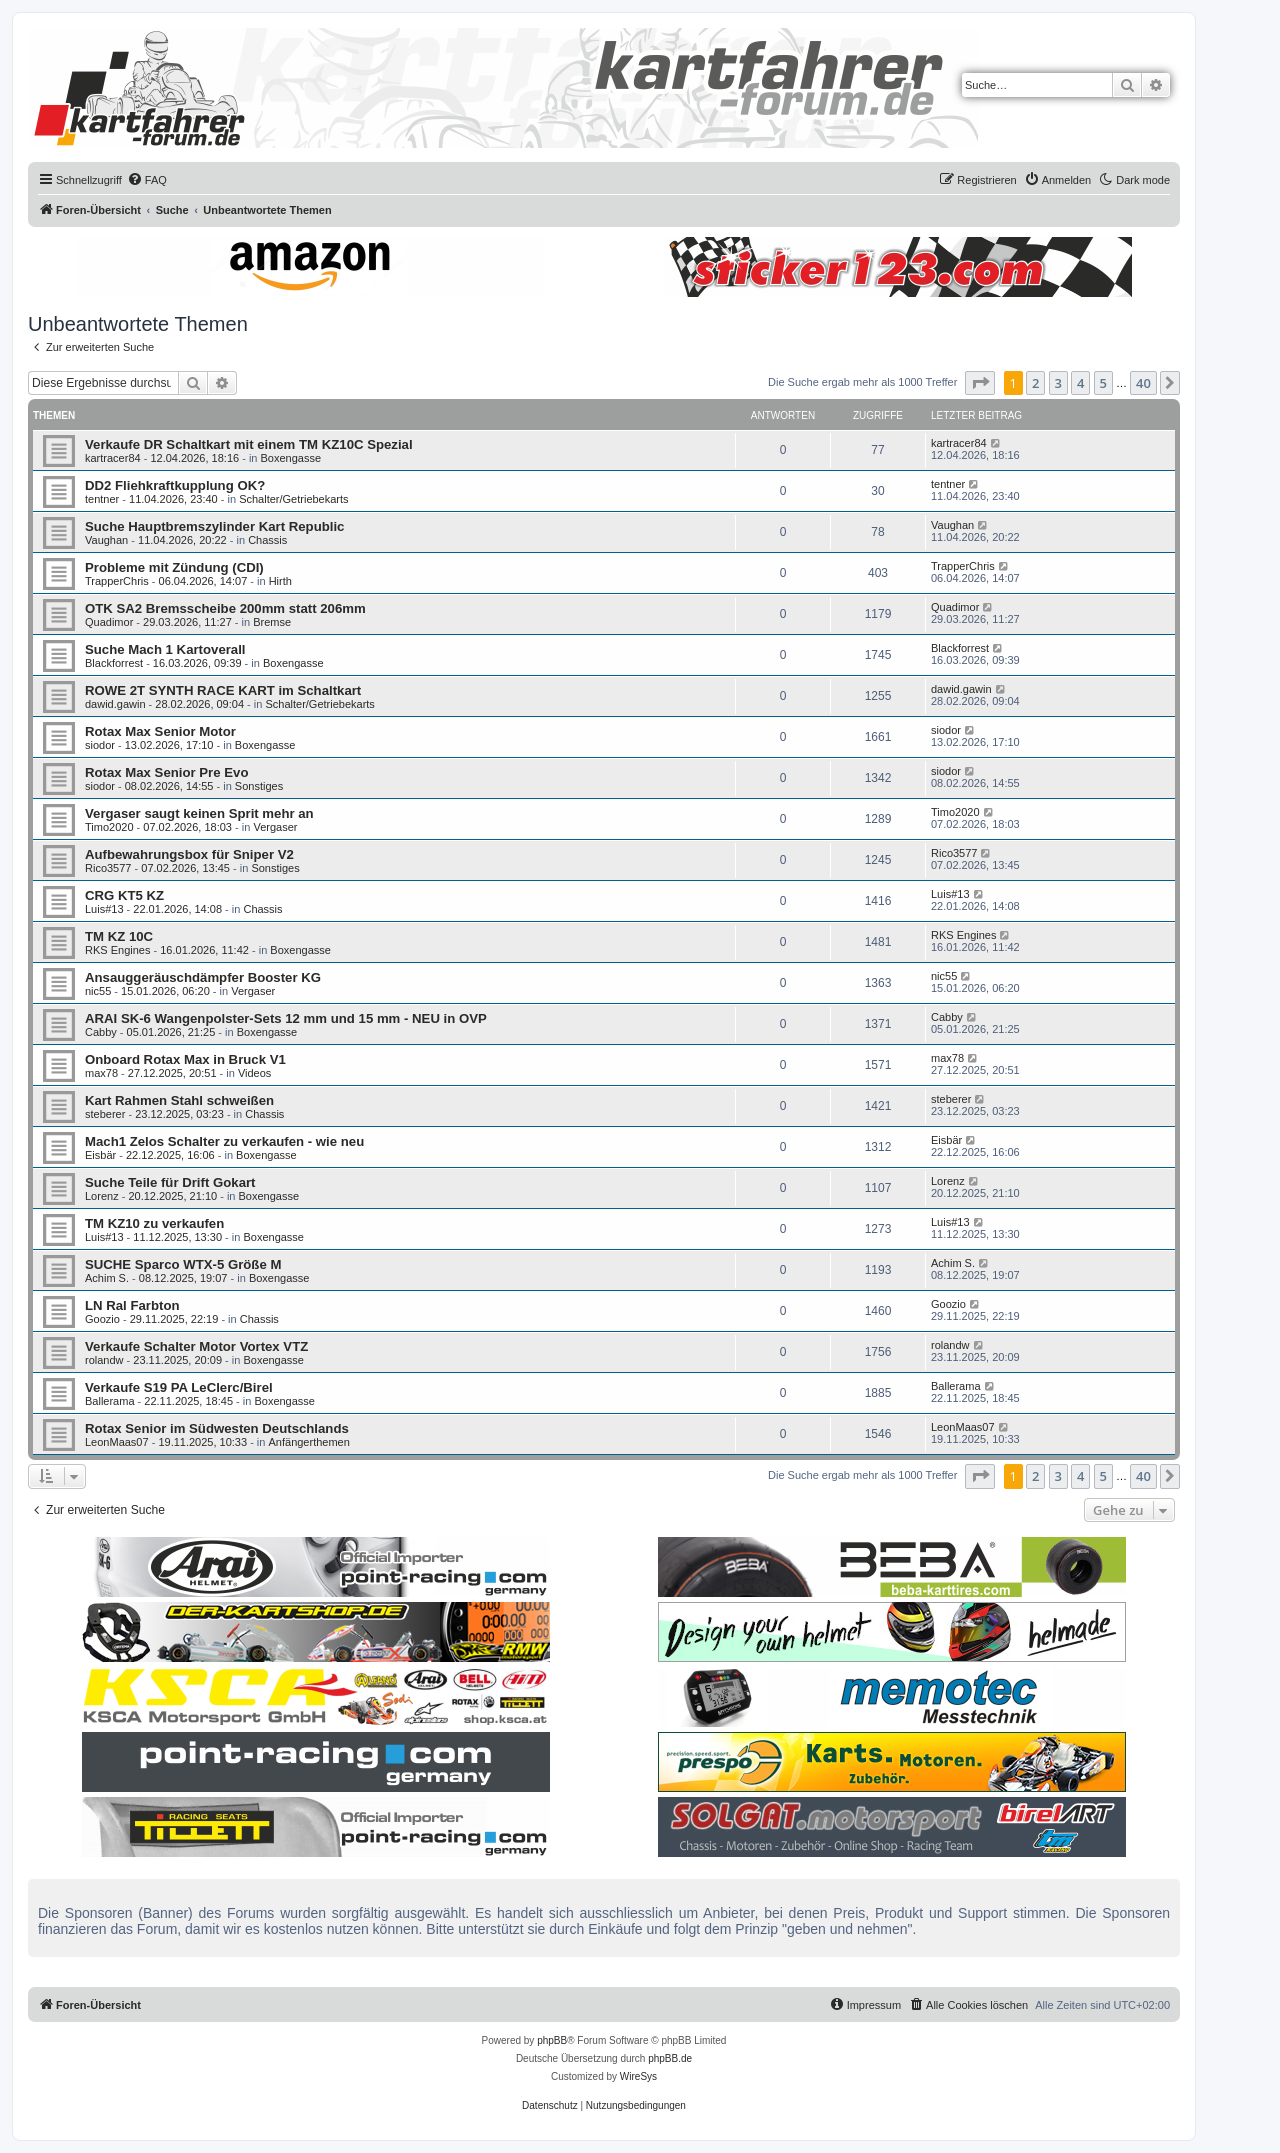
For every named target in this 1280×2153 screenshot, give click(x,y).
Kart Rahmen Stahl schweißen (179, 1100)
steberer (105, 1114)
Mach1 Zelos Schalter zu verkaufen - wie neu (224, 1141)
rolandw (104, 1360)
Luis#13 (104, 909)
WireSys (638, 2076)
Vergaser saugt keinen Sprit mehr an (199, 813)
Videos (254, 1073)
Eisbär (100, 1155)
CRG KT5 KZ (124, 895)
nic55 (98, 991)
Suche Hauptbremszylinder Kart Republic (214, 526)
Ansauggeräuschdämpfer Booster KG (203, 977)
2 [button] (1035, 383)
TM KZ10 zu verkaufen (154, 1223)
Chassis (267, 540)
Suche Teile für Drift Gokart (170, 1182)
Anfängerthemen (309, 1442)
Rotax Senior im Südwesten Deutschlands (217, 1428)
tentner (102, 499)
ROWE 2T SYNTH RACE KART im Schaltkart (223, 690)
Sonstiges (259, 786)
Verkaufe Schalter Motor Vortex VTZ (196, 1346)
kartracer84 (113, 458)
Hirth (280, 581)
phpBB (552, 2040)
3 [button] (1058, 383)
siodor (100, 745)
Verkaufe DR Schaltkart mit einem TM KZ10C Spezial (249, 444)
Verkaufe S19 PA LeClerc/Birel (179, 1387)
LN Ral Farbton (132, 1305)
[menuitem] (147, 180)
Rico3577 (108, 868)
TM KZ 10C (119, 936)
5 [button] (1103, 383)
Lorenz (102, 1196)
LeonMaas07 (117, 1442)
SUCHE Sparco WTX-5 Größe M (183, 1264)
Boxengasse (291, 458)
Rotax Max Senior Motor (160, 731)
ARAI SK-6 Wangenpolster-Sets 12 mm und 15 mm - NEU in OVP (286, 1018)
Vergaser (275, 827)
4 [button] (1080, 383)
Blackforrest (114, 663)
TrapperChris (117, 581)
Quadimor (109, 622)
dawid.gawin (115, 704)
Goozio (102, 1319)
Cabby (101, 1032)
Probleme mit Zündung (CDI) (174, 567)
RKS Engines (117, 950)
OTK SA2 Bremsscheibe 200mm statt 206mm (225, 608)
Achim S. (107, 1278)
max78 (101, 1073)
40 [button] (1143, 383)
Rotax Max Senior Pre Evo (166, 772)
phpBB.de (670, 2058)
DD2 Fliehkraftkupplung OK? (175, 485)
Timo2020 (109, 827)
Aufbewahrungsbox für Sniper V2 (189, 854)
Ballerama (110, 1401)
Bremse (272, 622)
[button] (980, 383)
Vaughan (106, 540)
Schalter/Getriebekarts (293, 499)
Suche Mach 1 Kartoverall (165, 649)
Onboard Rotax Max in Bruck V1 (185, 1059)
